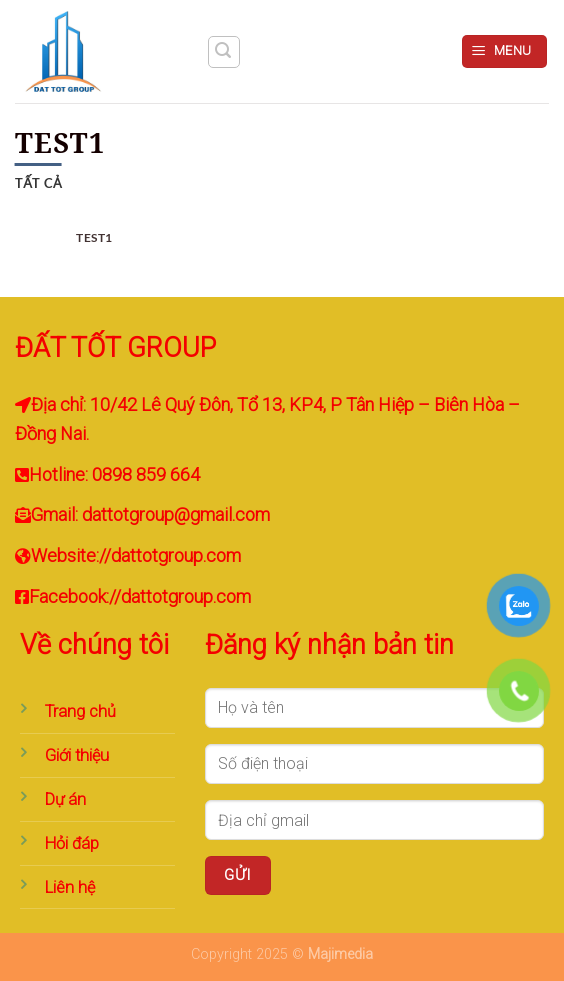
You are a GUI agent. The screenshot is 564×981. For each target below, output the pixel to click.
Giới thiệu (77, 755)
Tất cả (38, 183)
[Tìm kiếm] (224, 52)
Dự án (65, 799)
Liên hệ (70, 887)
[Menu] (505, 51)
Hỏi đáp (72, 843)
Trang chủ (80, 711)
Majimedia (340, 954)
